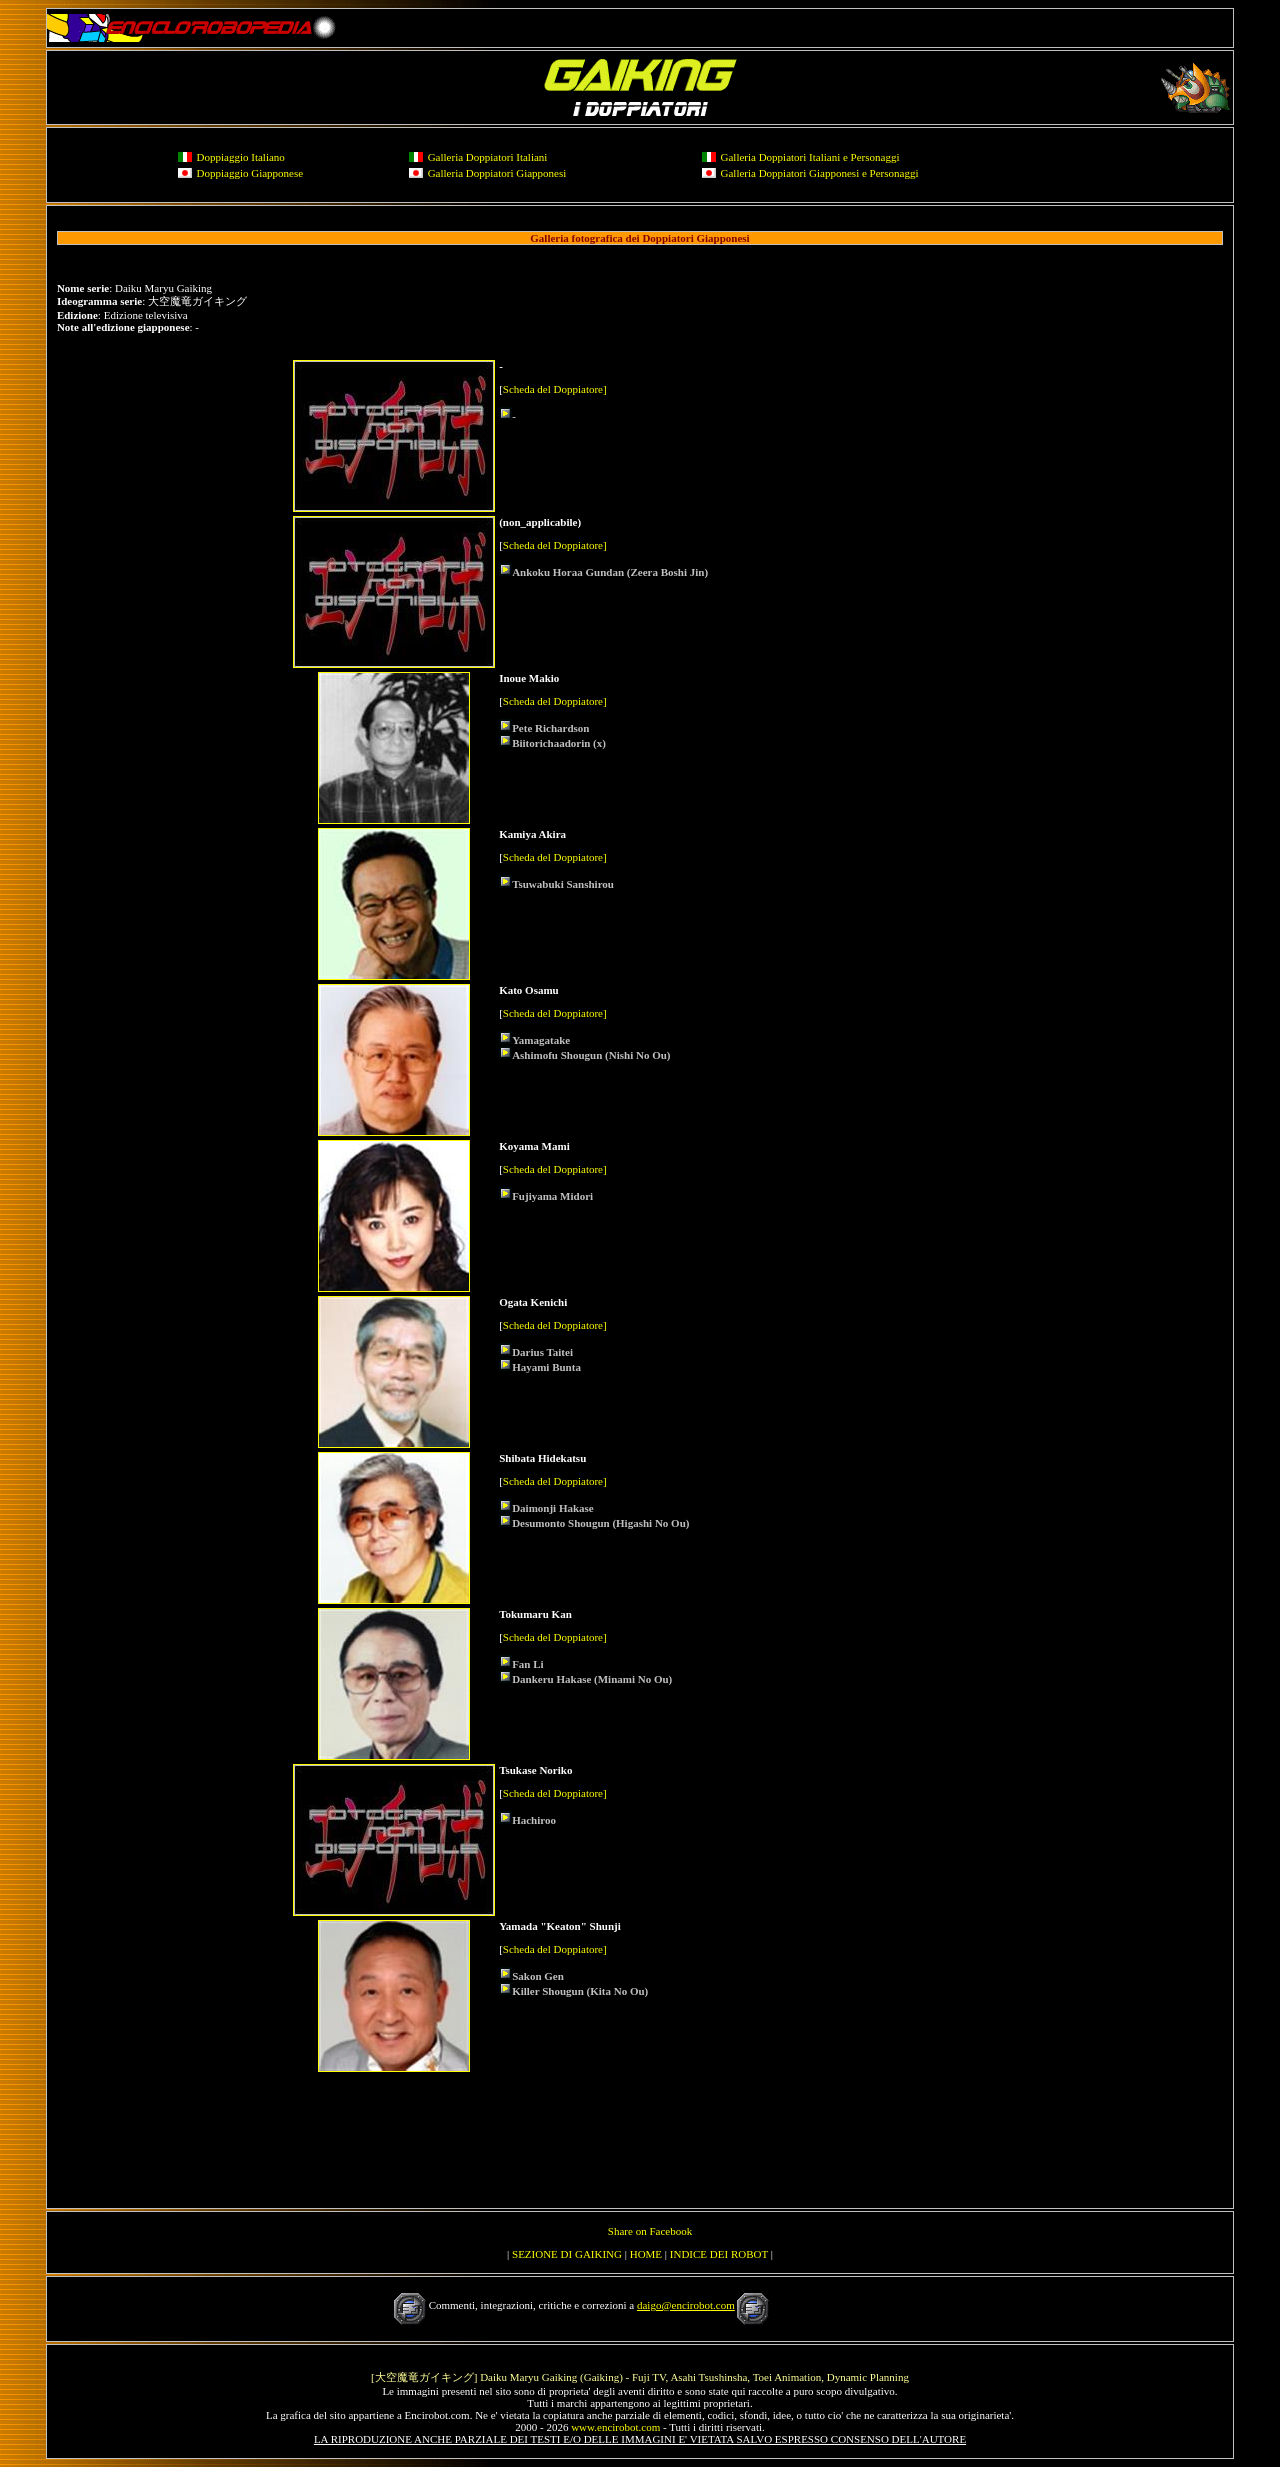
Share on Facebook (650, 2231)
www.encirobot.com (615, 2427)
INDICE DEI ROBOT (719, 2254)
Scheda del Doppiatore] (555, 389)
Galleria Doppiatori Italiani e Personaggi (810, 157)
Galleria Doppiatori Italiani (488, 157)
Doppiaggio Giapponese (250, 173)
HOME (646, 2254)
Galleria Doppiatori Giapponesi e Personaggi (820, 173)
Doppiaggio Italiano (241, 157)
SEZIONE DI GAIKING (567, 2254)
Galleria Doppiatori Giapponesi (497, 173)
